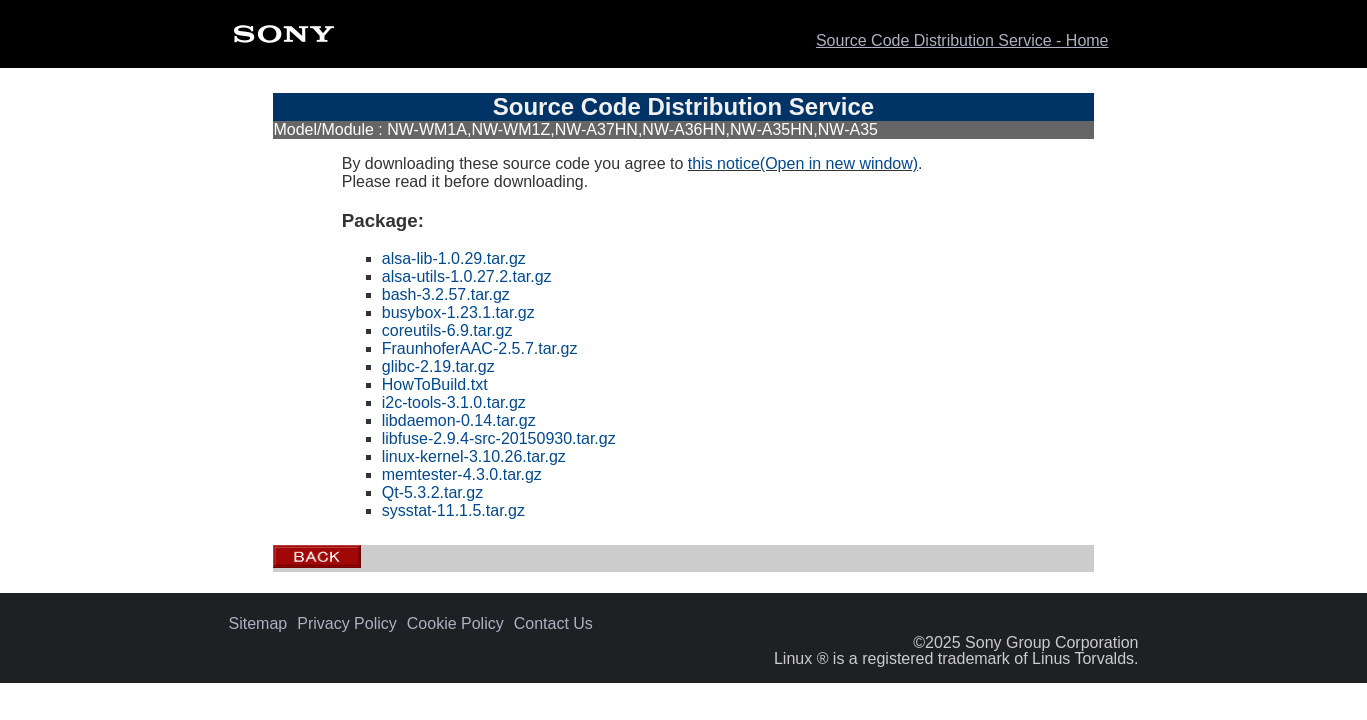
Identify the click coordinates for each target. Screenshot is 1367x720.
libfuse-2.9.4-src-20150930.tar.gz (499, 438)
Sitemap (258, 624)
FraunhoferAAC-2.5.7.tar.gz (480, 348)
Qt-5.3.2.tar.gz (432, 492)
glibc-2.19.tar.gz (438, 366)
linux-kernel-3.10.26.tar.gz (474, 456)
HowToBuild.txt (435, 384)
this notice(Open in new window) (803, 163)
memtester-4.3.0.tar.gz (462, 474)
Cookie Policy (455, 624)
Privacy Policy (347, 624)
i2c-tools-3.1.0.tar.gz (454, 402)
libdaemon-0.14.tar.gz (459, 420)
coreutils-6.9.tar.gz (447, 330)
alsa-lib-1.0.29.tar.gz (454, 258)
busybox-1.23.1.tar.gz (458, 312)
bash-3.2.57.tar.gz (446, 294)
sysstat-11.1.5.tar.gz (453, 510)
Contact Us (553, 624)
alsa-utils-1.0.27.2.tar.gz (467, 276)
